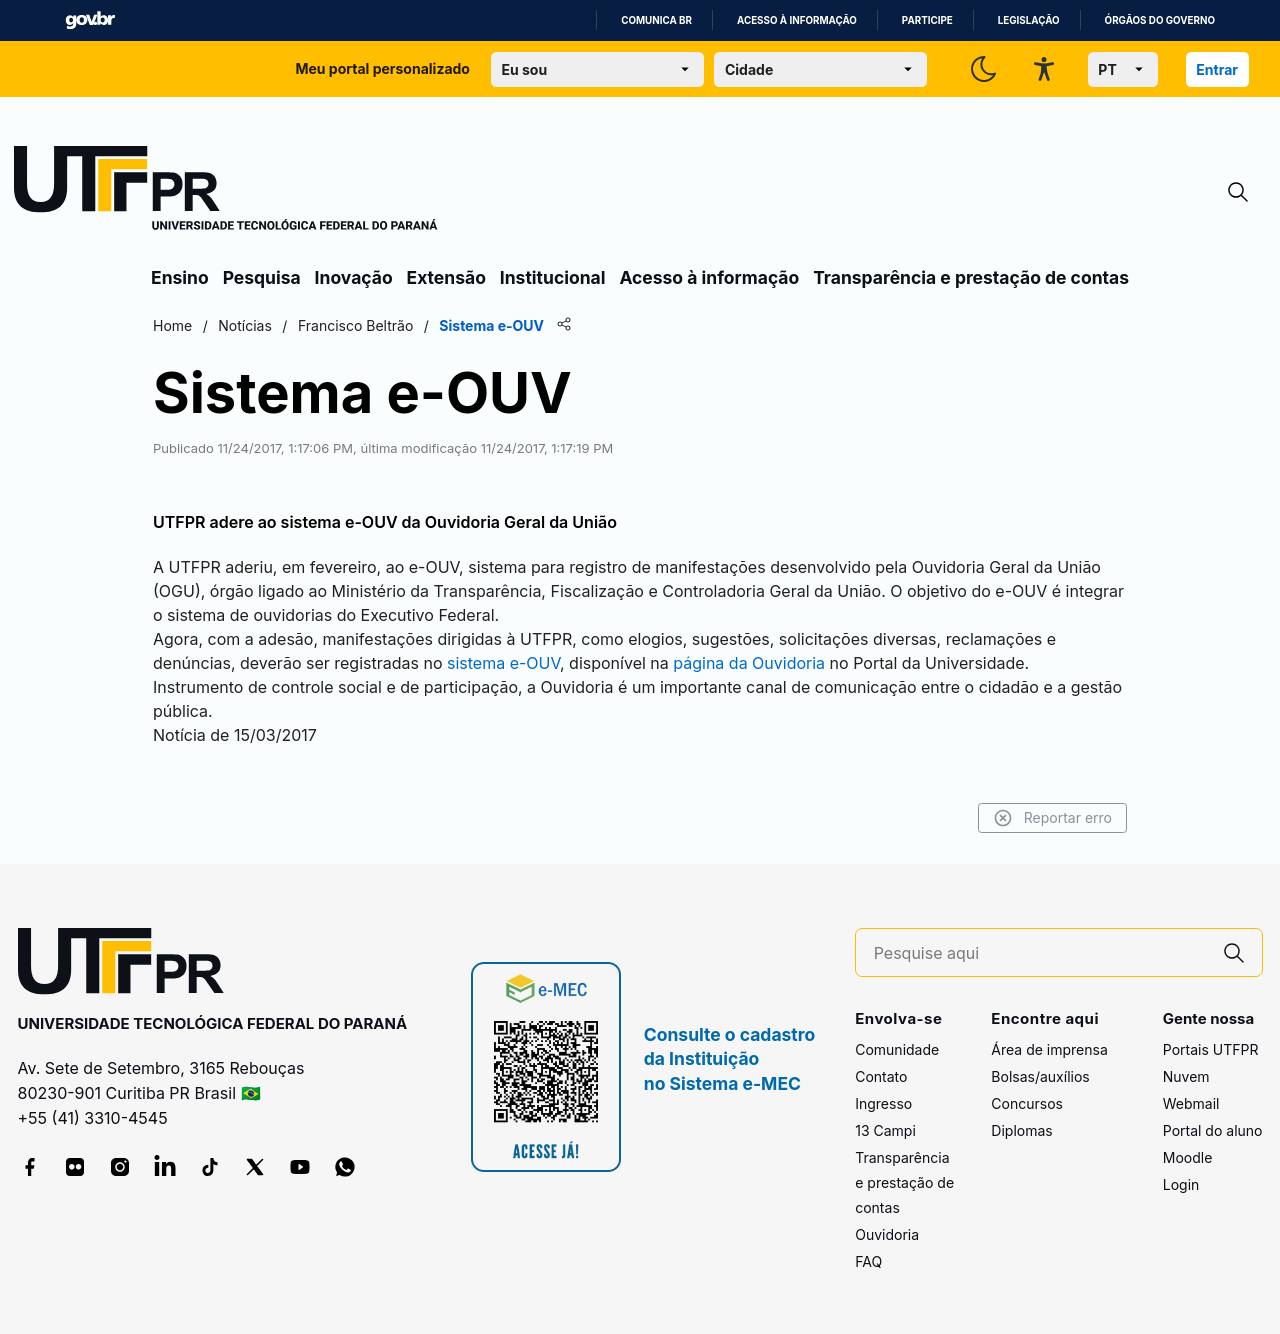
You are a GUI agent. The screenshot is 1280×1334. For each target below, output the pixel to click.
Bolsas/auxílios (1040, 1076)
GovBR (90, 20)
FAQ (868, 1261)
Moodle (1188, 1157)
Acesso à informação (797, 20)
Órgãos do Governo (1160, 20)
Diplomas (1021, 1130)
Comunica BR (656, 20)
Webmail (1191, 1103)
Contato (881, 1076)
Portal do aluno (1213, 1130)
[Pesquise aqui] (1040, 953)
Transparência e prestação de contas (971, 277)
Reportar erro (1052, 818)
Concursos (1027, 1103)
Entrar (1217, 69)
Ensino (180, 277)
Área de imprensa (1049, 1049)
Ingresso (883, 1103)
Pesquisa (262, 277)
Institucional (553, 277)
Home (172, 325)
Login (1181, 1184)
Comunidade (897, 1049)
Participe (927, 20)
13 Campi (885, 1130)
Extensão (446, 277)
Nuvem (1186, 1076)
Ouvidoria (887, 1234)
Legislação (1029, 20)
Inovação (354, 277)
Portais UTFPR (1211, 1049)
